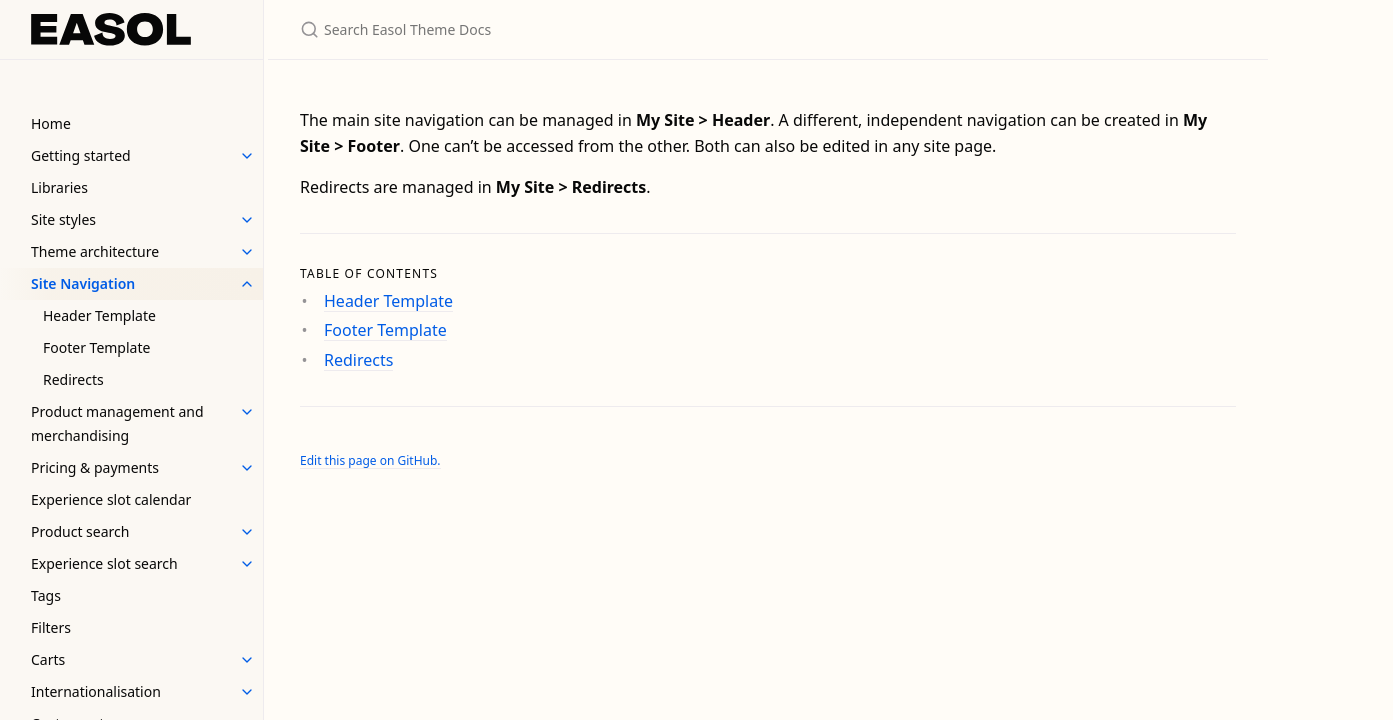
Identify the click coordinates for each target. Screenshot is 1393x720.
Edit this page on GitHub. (370, 460)
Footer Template (96, 347)
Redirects (73, 379)
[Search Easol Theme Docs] (536, 29)
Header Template (99, 315)
